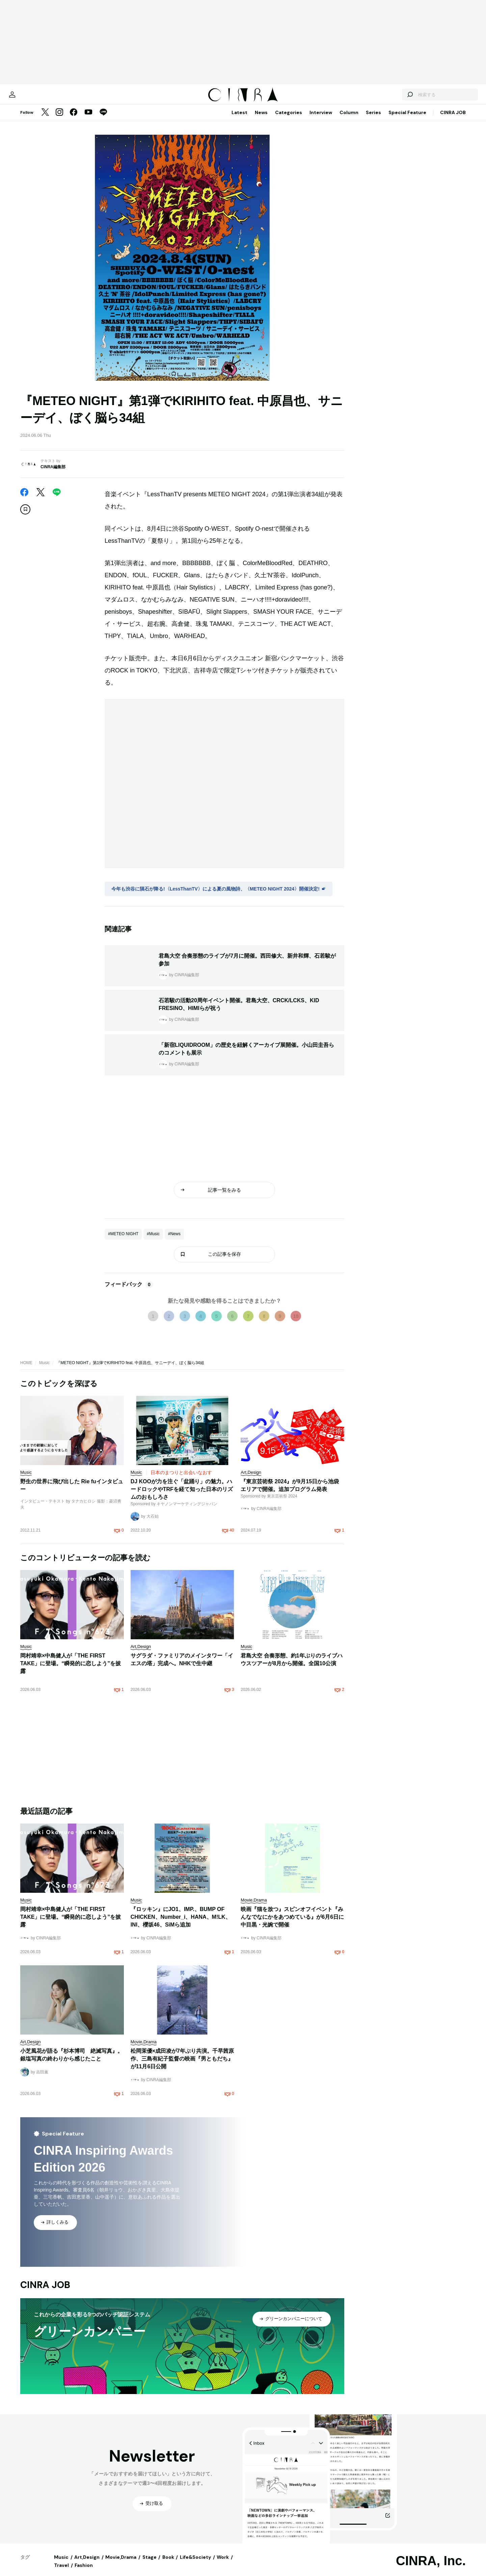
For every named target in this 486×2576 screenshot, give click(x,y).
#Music (153, 1240)
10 (296, 1323)
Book (168, 2563)
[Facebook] (73, 119)
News (261, 119)
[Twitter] (45, 119)
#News (174, 1240)
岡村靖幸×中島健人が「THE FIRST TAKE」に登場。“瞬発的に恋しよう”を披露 (70, 1670)
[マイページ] (34, 98)
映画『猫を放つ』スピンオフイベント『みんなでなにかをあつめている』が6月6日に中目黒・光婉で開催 (292, 1923)
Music (44, 1369)
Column (349, 119)
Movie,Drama (120, 2563)
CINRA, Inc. (431, 2567)
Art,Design (87, 2563)
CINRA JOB (453, 119)
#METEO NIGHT (123, 1240)
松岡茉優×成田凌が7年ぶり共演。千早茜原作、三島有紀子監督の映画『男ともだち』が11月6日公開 (182, 2065)
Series (373, 119)
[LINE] (103, 119)
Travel (61, 2572)
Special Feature (407, 119)
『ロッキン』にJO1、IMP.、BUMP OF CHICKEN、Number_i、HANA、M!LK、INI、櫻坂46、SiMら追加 (181, 1923)
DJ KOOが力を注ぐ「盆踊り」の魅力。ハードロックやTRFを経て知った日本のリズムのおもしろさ (182, 1496)
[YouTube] (88, 119)
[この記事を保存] (25, 516)
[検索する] (387, 98)
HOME (26, 1369)
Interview (320, 119)
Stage (149, 2563)
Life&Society (195, 2563)
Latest (239, 119)
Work (223, 2563)
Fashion (84, 2572)
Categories (288, 119)
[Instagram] (59, 119)
